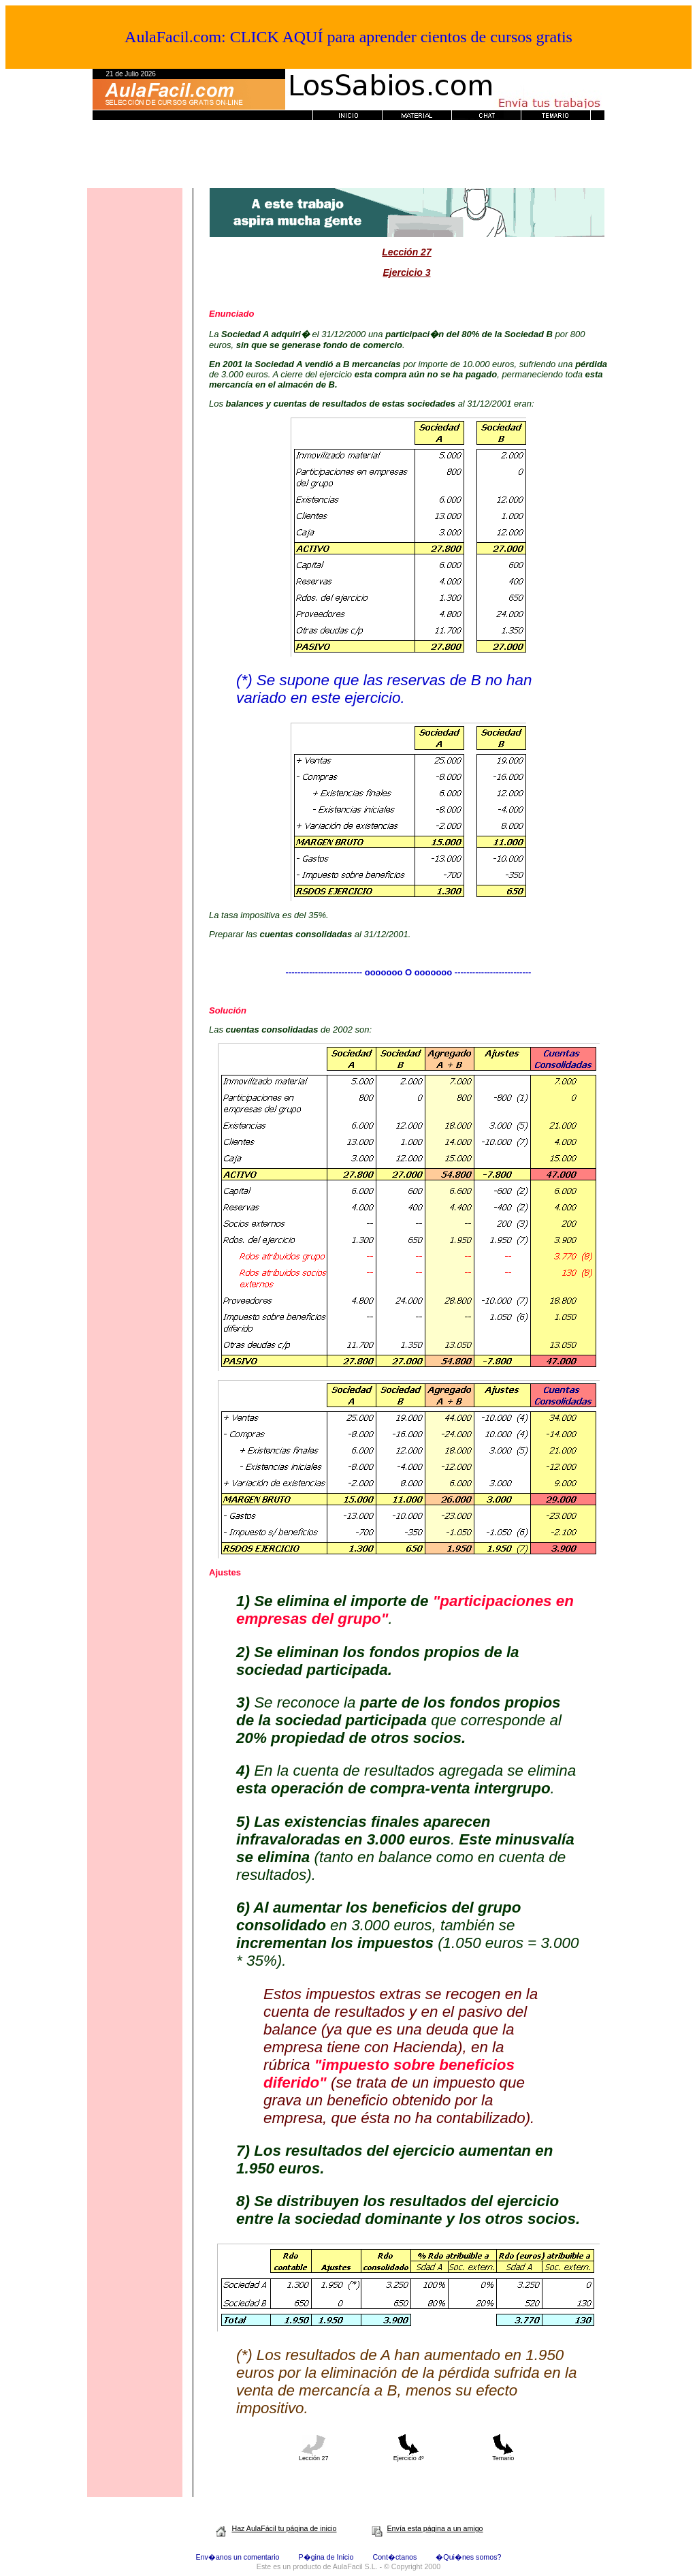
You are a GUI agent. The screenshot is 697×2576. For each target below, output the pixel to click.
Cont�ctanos (394, 2557)
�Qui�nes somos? (468, 2557)
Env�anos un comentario (238, 2557)
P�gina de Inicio (326, 2557)
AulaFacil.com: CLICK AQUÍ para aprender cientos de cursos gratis (348, 37)
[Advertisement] (348, 157)
